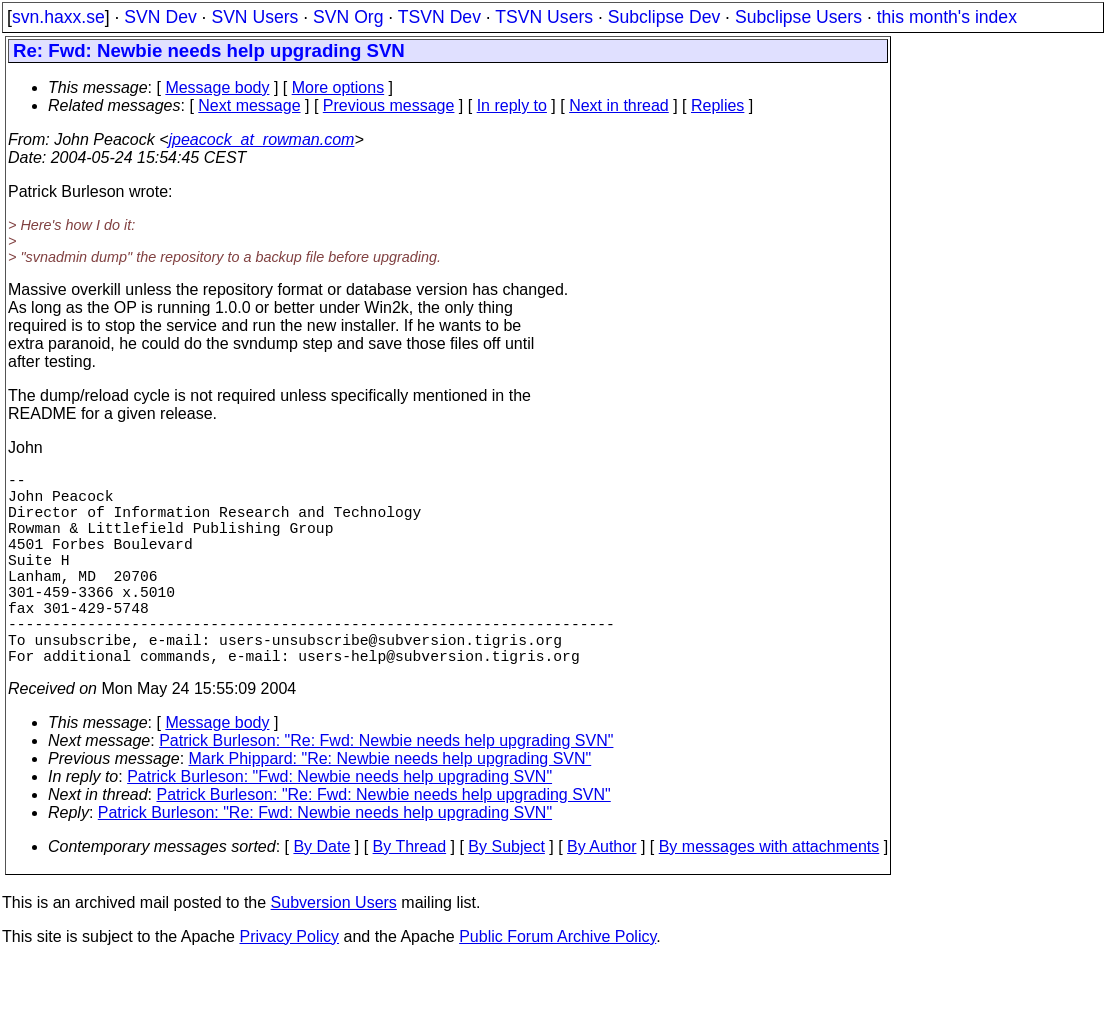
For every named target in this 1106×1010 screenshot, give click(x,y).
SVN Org (348, 17)
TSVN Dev (439, 17)
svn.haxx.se (58, 17)
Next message (249, 105)
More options (338, 87)
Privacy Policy (289, 984)
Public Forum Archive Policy (557, 984)
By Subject (506, 894)
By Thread (410, 894)
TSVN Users (544, 17)
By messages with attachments (769, 894)
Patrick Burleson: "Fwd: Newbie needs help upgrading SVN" (339, 824)
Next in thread (619, 105)
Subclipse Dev (664, 17)
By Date (321, 894)
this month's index (947, 17)
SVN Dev (160, 17)
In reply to (512, 105)
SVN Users (254, 17)
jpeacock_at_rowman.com (262, 139)
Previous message (389, 105)
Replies (717, 105)
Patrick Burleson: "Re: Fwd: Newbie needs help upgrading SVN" (386, 788)
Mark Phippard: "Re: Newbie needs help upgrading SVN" (390, 806)
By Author (601, 894)
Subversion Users (334, 950)
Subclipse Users (798, 17)
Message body (217, 87)
